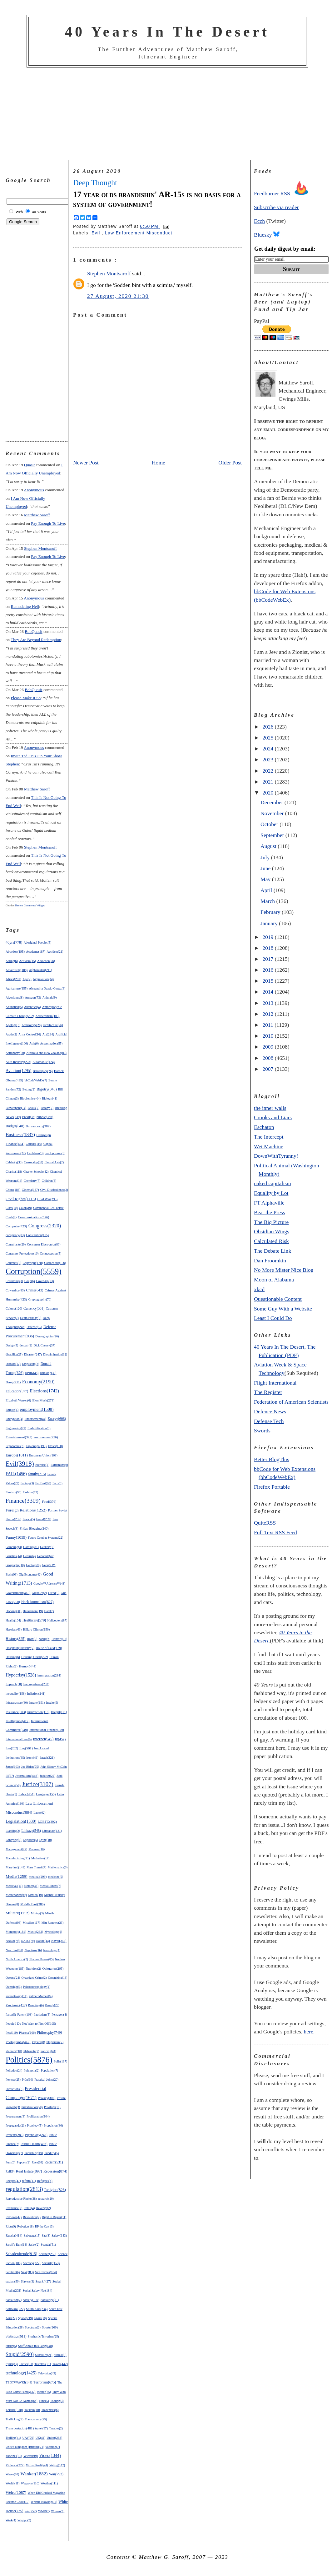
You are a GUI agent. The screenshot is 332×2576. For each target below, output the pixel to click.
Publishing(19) (33, 2153)
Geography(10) (15, 1565)
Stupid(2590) (20, 2354)
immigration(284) (49, 1675)
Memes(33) (31, 1885)
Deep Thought (95, 182)
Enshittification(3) (38, 1428)
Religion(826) (55, 2190)
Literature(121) (52, 1830)
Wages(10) (12, 2474)
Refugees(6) (44, 2181)
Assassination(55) (51, 1043)
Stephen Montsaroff (40, 548)
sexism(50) (13, 2281)
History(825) (16, 1638)
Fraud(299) (43, 1519)
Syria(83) (11, 2364)
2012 (268, 1014)
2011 (268, 1025)
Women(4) (58, 2511)
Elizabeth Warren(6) (18, 1400)
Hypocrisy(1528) (21, 1674)
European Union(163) (43, 1455)
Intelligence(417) (17, 1721)
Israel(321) (47, 1757)
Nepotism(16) (33, 1950)
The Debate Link (272, 1251)
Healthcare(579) (34, 1620)
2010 (268, 1036)
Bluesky (267, 235)
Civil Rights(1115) (21, 1198)
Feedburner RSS (283, 193)
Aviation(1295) (19, 1070)
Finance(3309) (23, 1500)
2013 (268, 1003)
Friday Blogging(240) (34, 1528)
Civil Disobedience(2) (54, 1189)
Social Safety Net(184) (37, 2290)
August (269, 846)
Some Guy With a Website (283, 1309)
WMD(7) (44, 2511)
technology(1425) (21, 2373)
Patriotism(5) (42, 2014)
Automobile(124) (43, 1062)
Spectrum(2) (33, 2327)
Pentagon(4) (59, 2014)
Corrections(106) (55, 1263)
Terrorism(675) (44, 2382)
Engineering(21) (16, 1428)
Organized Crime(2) (34, 1977)
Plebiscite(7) (31, 2051)
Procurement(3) (15, 2116)
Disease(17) (13, 1364)
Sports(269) (50, 2327)
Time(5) (44, 2401)
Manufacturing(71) (18, 1858)
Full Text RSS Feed (275, 1532)
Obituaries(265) (52, 1968)
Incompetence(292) (36, 1684)
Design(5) (12, 1345)
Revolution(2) (32, 2217)
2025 (268, 737)
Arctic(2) (11, 1034)
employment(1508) (37, 1409)
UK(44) (40, 2437)
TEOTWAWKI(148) (19, 2382)
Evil (97, 233)
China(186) (13, 1189)
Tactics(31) (26, 2364)
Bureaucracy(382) (38, 1126)
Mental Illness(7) (50, 1885)
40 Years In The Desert (167, 32)
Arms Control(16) (29, 1034)
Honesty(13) (59, 1639)
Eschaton (264, 1127)
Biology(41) (49, 1098)
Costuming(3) (14, 1281)
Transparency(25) (36, 2419)
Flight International (275, 1383)
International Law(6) (19, 1739)
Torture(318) (14, 2410)
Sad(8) (46, 2235)
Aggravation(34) (43, 979)
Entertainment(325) (19, 1437)
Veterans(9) (30, 2456)
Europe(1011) (17, 1455)
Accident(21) (55, 951)
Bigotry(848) (47, 1089)
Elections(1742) (44, 1390)
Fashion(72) (30, 1492)
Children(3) (49, 1180)
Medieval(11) (14, 1885)
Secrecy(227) (31, 2263)
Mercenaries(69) (16, 1895)
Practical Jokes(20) (46, 2079)
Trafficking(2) (14, 2419)
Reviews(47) (14, 2217)
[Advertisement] (167, 114)
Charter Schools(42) (36, 1171)
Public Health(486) (34, 2144)
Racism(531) (54, 2162)
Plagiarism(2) (55, 2042)
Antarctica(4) (32, 1007)
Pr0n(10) (27, 2079)
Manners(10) (36, 1849)
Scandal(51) (48, 2244)
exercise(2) (42, 1464)
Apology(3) (13, 1025)
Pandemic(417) (16, 2005)
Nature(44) (43, 1940)
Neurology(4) (51, 1950)
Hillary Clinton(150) (36, 1629)
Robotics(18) (25, 2226)
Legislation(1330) (21, 1821)
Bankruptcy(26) (42, 1071)
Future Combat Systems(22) (45, 1537)
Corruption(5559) (34, 1271)
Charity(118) (14, 1171)
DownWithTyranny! (276, 1156)
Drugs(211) (13, 1382)
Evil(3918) (20, 1463)
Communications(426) (33, 1217)
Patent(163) (24, 2014)
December (272, 802)
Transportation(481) (20, 2428)
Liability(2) (13, 1830)
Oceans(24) (13, 1977)
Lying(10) (45, 1840)
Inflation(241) (36, 1693)
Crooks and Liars (273, 1117)
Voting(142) (57, 2465)
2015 (268, 981)
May (266, 879)
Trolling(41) (13, 2437)
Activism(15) (27, 961)
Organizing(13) (57, 1977)
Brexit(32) (28, 1117)
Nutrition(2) (33, 1968)
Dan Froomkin (270, 1260)
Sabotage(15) (32, 2235)
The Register (268, 1392)
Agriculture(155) (16, 988)
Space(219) (25, 2318)
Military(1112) (17, 1913)
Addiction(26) (46, 961)
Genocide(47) (45, 1556)
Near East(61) (14, 1950)
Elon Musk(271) (43, 1400)
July (265, 857)
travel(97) (41, 2428)
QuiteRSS (265, 1523)
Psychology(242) (36, 2135)
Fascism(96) (13, 1492)
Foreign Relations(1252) (26, 1510)
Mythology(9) (53, 1931)
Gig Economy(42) (30, 1574)
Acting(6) (12, 961)
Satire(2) (33, 2244)
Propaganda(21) (16, 2125)
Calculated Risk (271, 1241)
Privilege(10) (52, 2107)
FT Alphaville (269, 1203)
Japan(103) (13, 1766)
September (272, 835)
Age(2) (26, 979)
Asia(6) (34, 1043)
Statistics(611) (16, 2336)
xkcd (259, 1289)
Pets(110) (12, 2032)
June (266, 868)
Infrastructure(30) (17, 1702)
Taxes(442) (60, 2364)
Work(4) (11, 2520)
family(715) (37, 1474)
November (272, 813)
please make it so (26, 697)
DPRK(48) (31, 1373)
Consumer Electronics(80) (43, 1244)
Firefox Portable (272, 1487)
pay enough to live (48, 523)
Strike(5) (11, 2346)
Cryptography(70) (40, 1299)
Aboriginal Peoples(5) (38, 942)
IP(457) (60, 1739)
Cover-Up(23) (45, 1281)
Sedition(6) (13, 2272)
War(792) (56, 2474)
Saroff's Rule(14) (16, 2244)
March (268, 901)
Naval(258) (59, 1940)
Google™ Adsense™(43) (49, 1583)
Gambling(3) (14, 1547)
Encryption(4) (14, 1419)
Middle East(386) (32, 1904)
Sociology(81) (50, 2300)
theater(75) (44, 2391)
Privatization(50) (32, 2107)
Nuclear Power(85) (41, 1959)
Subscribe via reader (276, 207)
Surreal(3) (60, 2355)
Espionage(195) (36, 1446)
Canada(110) (34, 1143)
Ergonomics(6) (15, 1446)
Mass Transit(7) (36, 1867)
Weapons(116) (30, 2483)
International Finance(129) (46, 1730)
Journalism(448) (26, 1775)
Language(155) (46, 1794)
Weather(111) (49, 2483)
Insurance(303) (16, 1712)
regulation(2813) (24, 2189)
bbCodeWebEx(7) (35, 1080)
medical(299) (38, 1876)
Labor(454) (26, 1794)
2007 (268, 1069)
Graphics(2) (39, 1593)
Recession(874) (55, 2171)
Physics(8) (38, 2042)
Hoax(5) (32, 1639)
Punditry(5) (51, 2153)
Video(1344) (50, 2455)
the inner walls (270, 1108)
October (270, 824)
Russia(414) (14, 2235)
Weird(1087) (16, 2492)
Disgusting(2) (30, 1364)
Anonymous (34, 490)
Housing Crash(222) (34, 1657)
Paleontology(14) (16, 1996)
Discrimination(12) (55, 1354)
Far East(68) (43, 1483)
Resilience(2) (14, 2208)
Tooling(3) (57, 2401)
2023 (268, 759)
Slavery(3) (27, 2281)
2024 (268, 748)
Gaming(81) (31, 1547)
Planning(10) (14, 2051)
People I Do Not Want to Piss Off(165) (31, 2023)
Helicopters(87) (57, 1620)
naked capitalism (272, 1183)
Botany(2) (47, 1108)
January (269, 923)
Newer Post (86, 462)
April (267, 890)
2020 (268, 792)
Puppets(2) (23, 2162)
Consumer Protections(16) (22, 1253)
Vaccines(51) (14, 2456)
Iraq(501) (25, 1748)
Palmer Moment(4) (41, 1996)
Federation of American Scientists (291, 1402)
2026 (268, 727)
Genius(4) (29, 1556)
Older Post (230, 462)
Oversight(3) (14, 1986)
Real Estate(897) (29, 2171)
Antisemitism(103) (48, 1016)
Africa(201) (13, 979)
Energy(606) (57, 1419)
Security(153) (51, 2263)
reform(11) (29, 2181)
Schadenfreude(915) (21, 2254)
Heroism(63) (14, 1629)
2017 (268, 959)
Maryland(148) (15, 1867)
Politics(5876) (29, 2059)
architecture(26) (53, 1025)
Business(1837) (20, 1134)
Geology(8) (33, 1565)
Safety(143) (59, 2235)
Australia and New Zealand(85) (46, 1053)
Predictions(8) (14, 2089)
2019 (268, 937)
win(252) (31, 2511)
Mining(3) (37, 1913)
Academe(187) (35, 951)
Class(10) (11, 1208)
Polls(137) (60, 2061)
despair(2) (25, 1345)
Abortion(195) (15, 951)
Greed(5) (53, 1593)
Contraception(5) (50, 1253)
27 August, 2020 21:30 (118, 296)
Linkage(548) (31, 1830)
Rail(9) (10, 2171)
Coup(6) (29, 1281)
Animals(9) (49, 997)
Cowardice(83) (15, 1290)
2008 (268, 1058)
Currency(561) (33, 1308)
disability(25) (14, 1354)
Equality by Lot (271, 1193)
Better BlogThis (271, 1459)
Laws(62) (39, 1812)
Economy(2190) (38, 1381)
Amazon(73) (33, 997)
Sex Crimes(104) (46, 2272)
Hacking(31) (14, 1611)
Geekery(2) (47, 1547)
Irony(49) (32, 1757)
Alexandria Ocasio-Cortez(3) (47, 988)
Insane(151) (37, 1702)
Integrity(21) (59, 1712)
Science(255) (48, 2254)
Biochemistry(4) (30, 1098)
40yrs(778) (14, 942)
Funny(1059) (16, 1537)
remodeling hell (25, 606)
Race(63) (37, 2162)
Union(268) (54, 2437)
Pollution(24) (14, 2070)
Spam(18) (40, 2318)
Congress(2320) (44, 1226)
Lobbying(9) (14, 1840)
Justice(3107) (37, 1784)
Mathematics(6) (57, 1867)
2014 (268, 992)
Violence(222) (15, 2465)
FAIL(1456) (16, 1473)
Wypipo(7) (24, 2520)
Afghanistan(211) (40, 970)
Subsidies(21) (43, 2355)
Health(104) (13, 1620)
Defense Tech (269, 1421)
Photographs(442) (18, 2042)
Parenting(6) (36, 2005)
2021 (268, 782)
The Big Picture (271, 1222)
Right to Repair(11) (54, 2217)
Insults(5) (52, 1702)
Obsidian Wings (271, 1231)
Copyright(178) (32, 1263)
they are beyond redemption (36, 639)
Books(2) (33, 1108)
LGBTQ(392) (47, 1821)
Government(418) (18, 1593)
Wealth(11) (12, 2483)
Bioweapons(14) (16, 1108)
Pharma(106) (27, 2032)
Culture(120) (14, 1308)
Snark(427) (43, 2281)
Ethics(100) (55, 1446)
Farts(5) (57, 1483)
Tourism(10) (32, 2410)
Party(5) (11, 2014)
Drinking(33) (48, 1373)
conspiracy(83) (15, 1235)
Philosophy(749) (49, 2032)
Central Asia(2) (54, 1162)
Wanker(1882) (34, 2473)
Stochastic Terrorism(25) (43, 2336)
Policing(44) (48, 2051)
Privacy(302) (46, 2098)
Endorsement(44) (36, 1419)
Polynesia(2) (32, 2070)
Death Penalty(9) (30, 1318)
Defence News (270, 1411)
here (308, 2031)
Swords (262, 1430)
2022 (268, 771)
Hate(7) (49, 1611)
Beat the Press (269, 1212)
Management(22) (16, 1849)
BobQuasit (33, 631)
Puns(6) (10, 2162)
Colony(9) (25, 1208)
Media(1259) (16, 1876)
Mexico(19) (35, 1895)
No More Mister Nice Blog (284, 1270)
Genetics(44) (14, 1556)
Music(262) (35, 1931)
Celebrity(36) (14, 1162)
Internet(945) (43, 1739)
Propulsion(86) (53, 2125)
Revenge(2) (43, 2208)
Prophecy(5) (34, 2125)
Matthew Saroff (37, 515)
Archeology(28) (32, 1025)
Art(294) (48, 1034)
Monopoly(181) (16, 1931)
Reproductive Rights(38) (21, 2198)
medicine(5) (55, 1876)
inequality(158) (16, 1693)
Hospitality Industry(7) (20, 1648)
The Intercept (268, 1137)
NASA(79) (13, 1940)
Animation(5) (14, 1007)
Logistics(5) (30, 1840)
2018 (268, 948)
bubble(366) (45, 1117)
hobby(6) (44, 1639)
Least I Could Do (273, 1318)
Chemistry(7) (32, 1180)
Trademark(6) (49, 2410)
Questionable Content (278, 1299)
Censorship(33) (33, 1162)
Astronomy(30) (15, 1053)
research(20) (46, 2198)
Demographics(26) (47, 1336)
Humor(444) (27, 1666)
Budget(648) (15, 1126)
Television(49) (47, 2373)
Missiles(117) (31, 1922)
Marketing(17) (40, 1858)
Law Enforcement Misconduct (138, 233)
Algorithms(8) (14, 997)
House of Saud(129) (49, 1648)
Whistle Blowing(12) (44, 2501)
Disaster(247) (33, 1354)
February (271, 912)
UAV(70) (28, 2437)
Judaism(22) (47, 1775)
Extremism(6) (59, 1464)
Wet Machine (268, 1146)
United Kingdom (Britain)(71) (25, 2446)
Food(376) (49, 1501)
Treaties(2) (56, 2428)
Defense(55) (34, 1327)
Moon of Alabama (274, 1279)
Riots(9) (11, 2226)
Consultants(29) (16, 1244)
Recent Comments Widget (30, 905)
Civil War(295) (47, 1199)
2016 (268, 970)
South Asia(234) (36, 2309)
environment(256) (46, 1437)
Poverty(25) (13, 2079)
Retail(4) (29, 2208)
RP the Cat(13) (44, 2226)
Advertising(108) (16, 970)
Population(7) (49, 2070)
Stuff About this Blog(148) (35, 2346)
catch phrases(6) (55, 1153)
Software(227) (15, 2309)
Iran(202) (12, 1748)
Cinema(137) (30, 1189)
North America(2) (17, 1959)
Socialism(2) (14, 2300)
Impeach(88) (14, 1684)
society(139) (31, 2300)
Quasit (29, 465)
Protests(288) (14, 2135)
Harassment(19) (33, 1611)
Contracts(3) (13, 1263)
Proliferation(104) (38, 2116)
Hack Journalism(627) (37, 1602)
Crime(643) (34, 1290)
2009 (268, 1047)
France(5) (28, 1519)
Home (158, 462)
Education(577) (17, 1391)
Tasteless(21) (42, 2364)
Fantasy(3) (27, 1483)
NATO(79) (28, 1940)
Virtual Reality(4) (37, 2465)
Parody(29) (52, 2005)
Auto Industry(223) (18, 1062)
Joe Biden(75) (30, 1766)
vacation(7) (53, 2446)
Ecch (259, 221)
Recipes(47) (13, 2181)
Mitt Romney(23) (52, 1922)
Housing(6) (13, 1657)
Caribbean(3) (35, 1153)
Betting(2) (28, 1089)
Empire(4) (12, 1409)
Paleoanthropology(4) (36, 1986)
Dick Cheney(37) (44, 1345)
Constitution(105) (37, 1235)
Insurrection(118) (38, 1712)
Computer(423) (16, 1226)
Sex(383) (27, 2272)
